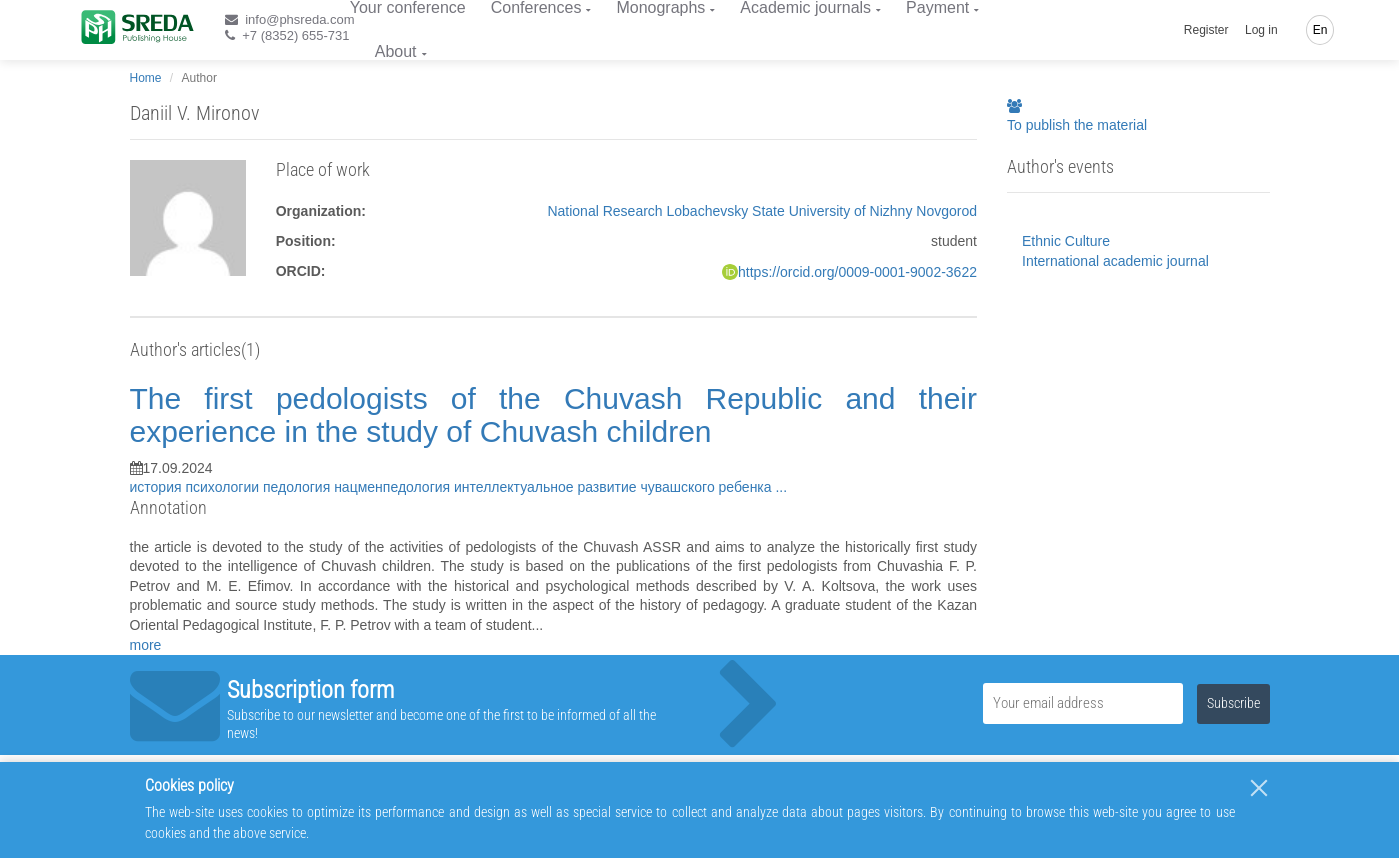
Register (1206, 30)
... (781, 487)
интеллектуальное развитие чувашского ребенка (614, 487)
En (1320, 30)
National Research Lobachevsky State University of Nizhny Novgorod (762, 211)
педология (298, 487)
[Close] (1259, 788)
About (396, 51)
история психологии (196, 487)
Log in (1261, 30)
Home (146, 78)
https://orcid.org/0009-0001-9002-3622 (857, 272)
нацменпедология (394, 487)
